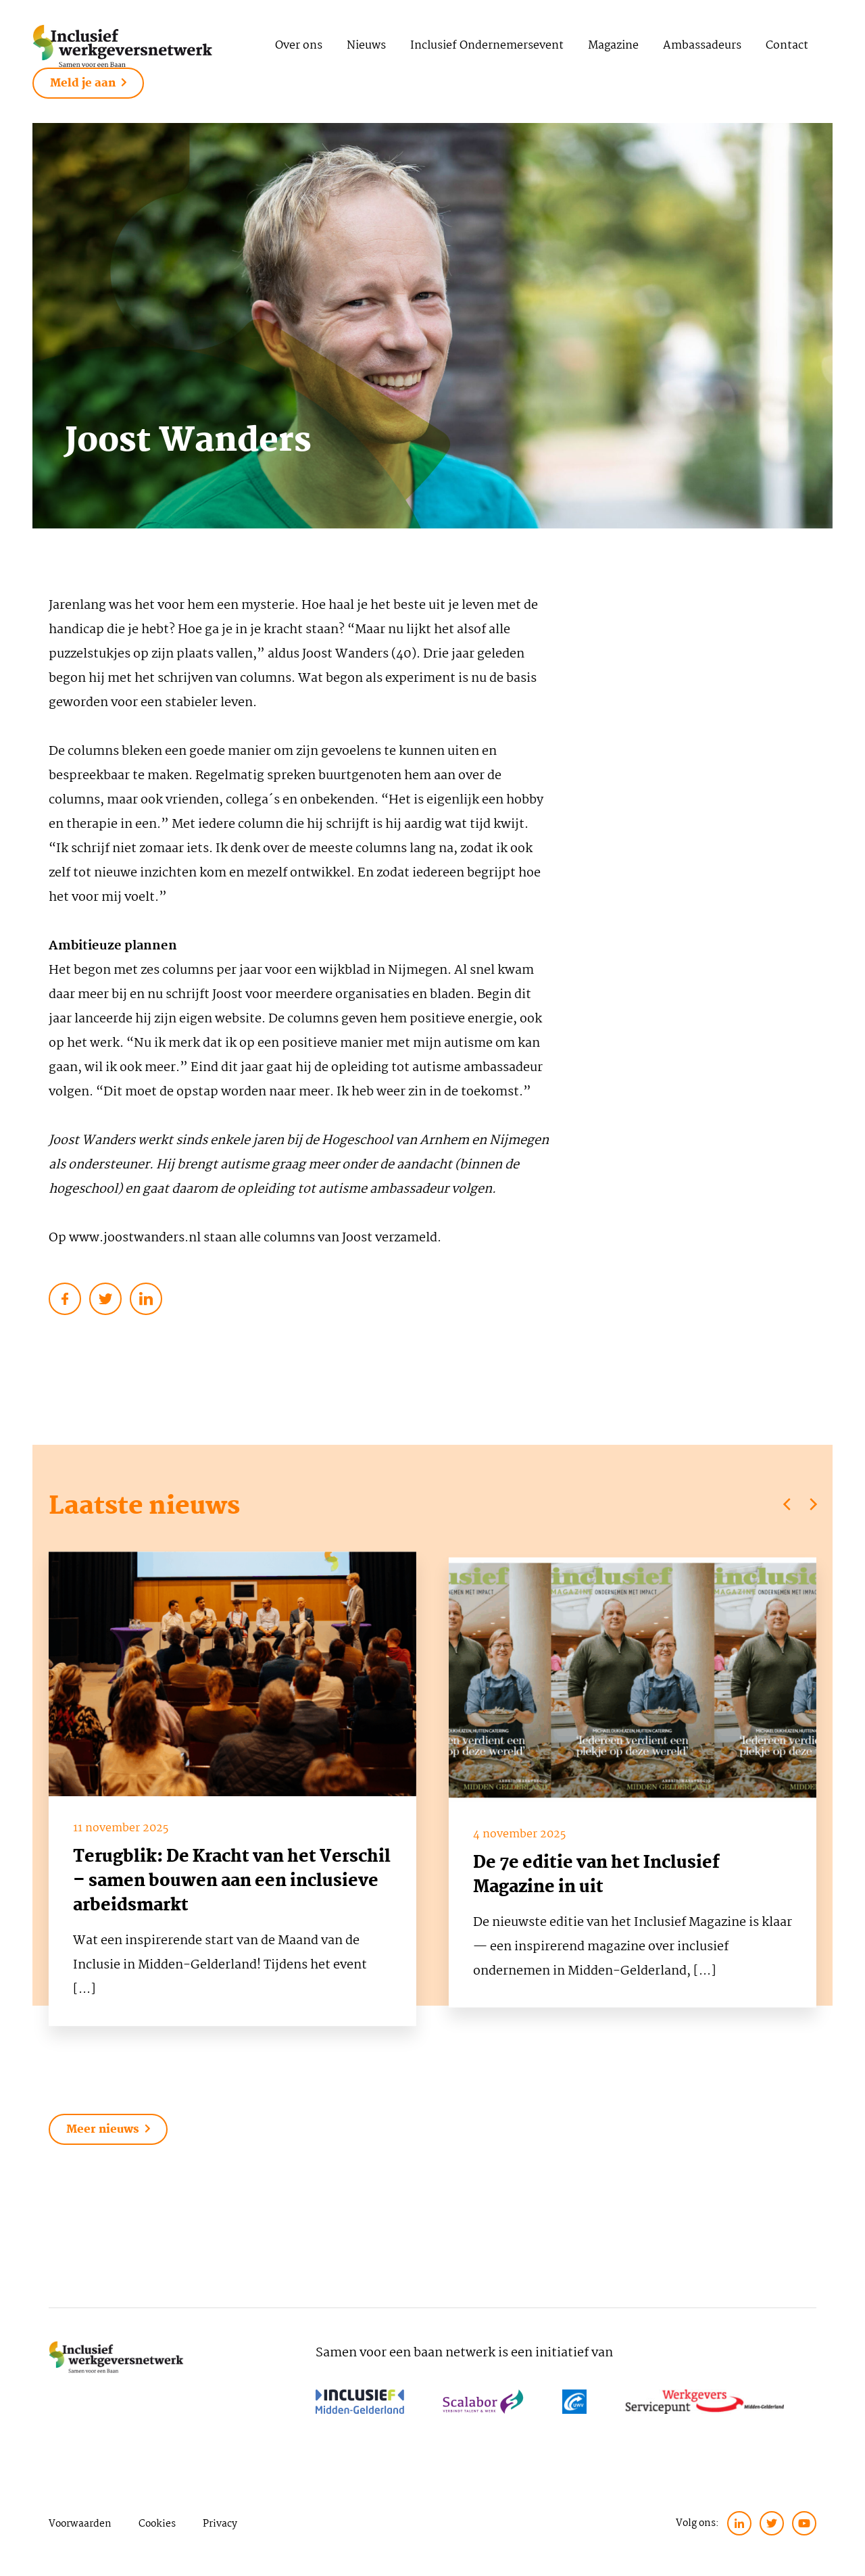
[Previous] (788, 1504)
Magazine (613, 45)
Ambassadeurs (702, 45)
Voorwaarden (80, 2524)
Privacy (220, 2524)
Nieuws (366, 45)
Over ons (298, 45)
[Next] (812, 1504)
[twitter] (772, 2523)
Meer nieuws (108, 2130)
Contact (787, 45)
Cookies (157, 2524)
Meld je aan (88, 83)
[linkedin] (739, 2523)
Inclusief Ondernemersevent (487, 45)
